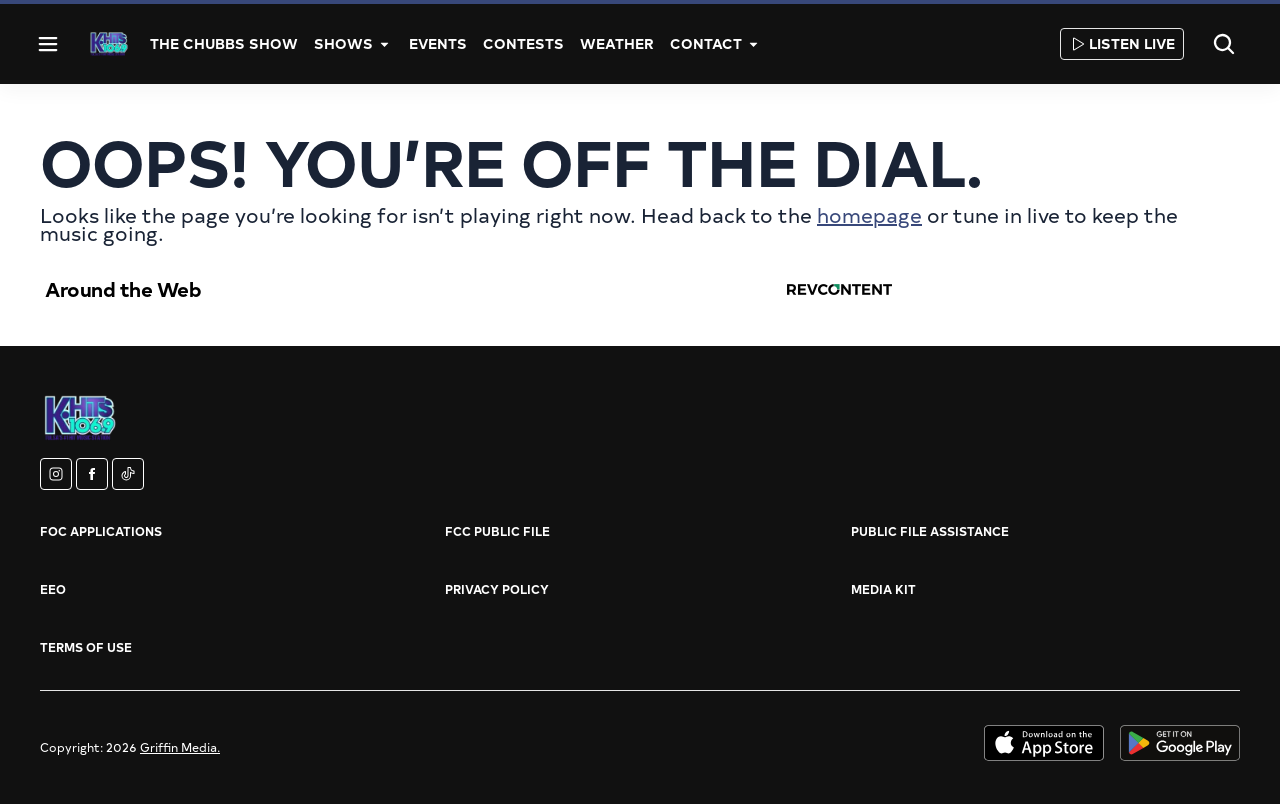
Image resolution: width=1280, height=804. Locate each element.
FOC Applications (101, 531)
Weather (617, 43)
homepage (869, 214)
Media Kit (883, 589)
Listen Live (1122, 43)
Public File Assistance (930, 531)
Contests (523, 43)
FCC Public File (497, 531)
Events (438, 43)
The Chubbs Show (224, 43)
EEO (53, 589)
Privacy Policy (497, 589)
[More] (385, 44)
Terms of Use (86, 647)
